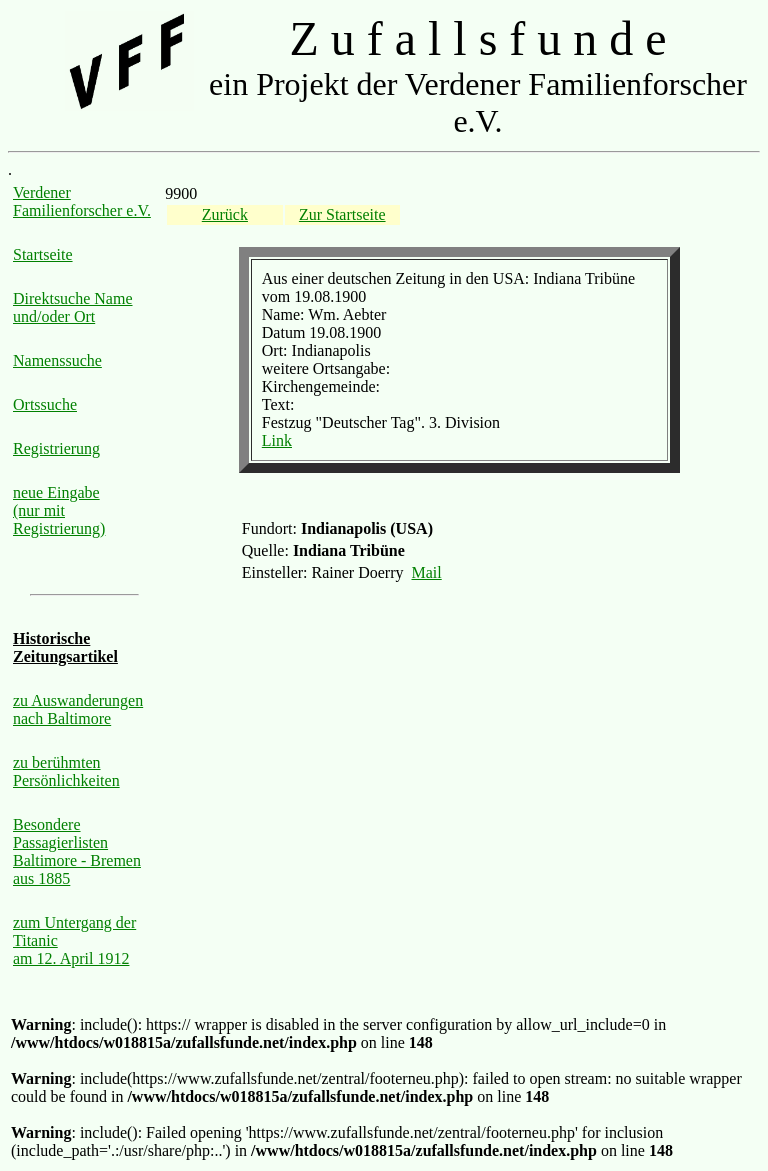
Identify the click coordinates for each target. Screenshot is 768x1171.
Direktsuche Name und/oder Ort (73, 307)
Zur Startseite (342, 214)
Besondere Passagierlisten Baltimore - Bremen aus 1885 (77, 851)
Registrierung (56, 448)
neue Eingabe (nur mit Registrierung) (59, 510)
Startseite (43, 254)
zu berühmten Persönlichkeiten (66, 771)
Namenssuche (57, 360)
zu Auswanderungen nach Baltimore (78, 709)
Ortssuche (45, 404)
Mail (427, 572)
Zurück (225, 214)
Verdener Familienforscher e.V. (82, 201)
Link (277, 440)
